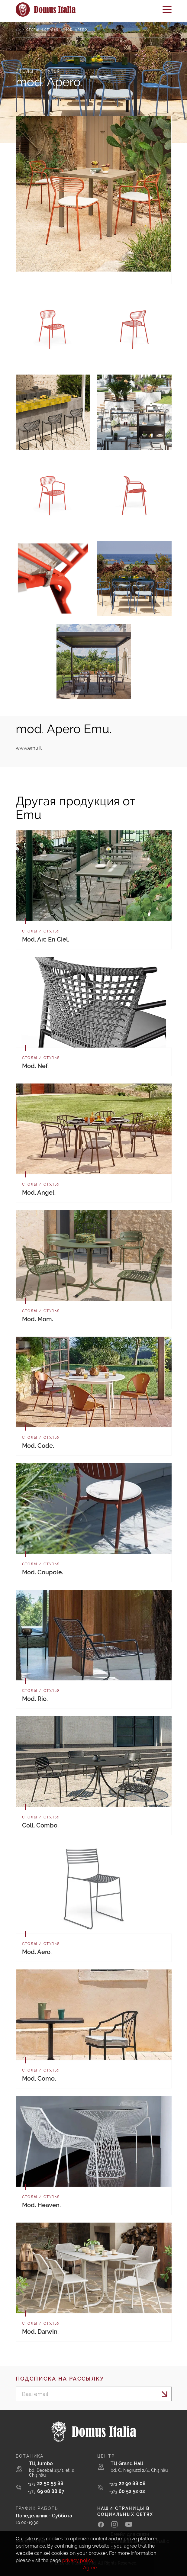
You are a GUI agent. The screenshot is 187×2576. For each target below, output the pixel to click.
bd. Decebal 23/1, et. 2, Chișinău (52, 2473)
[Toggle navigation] (167, 11)
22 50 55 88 (45, 2483)
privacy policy (78, 2560)
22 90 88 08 (127, 2483)
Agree (90, 2568)
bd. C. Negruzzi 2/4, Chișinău (139, 2470)
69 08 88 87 (46, 2491)
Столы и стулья (42, 29)
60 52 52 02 (127, 2491)
